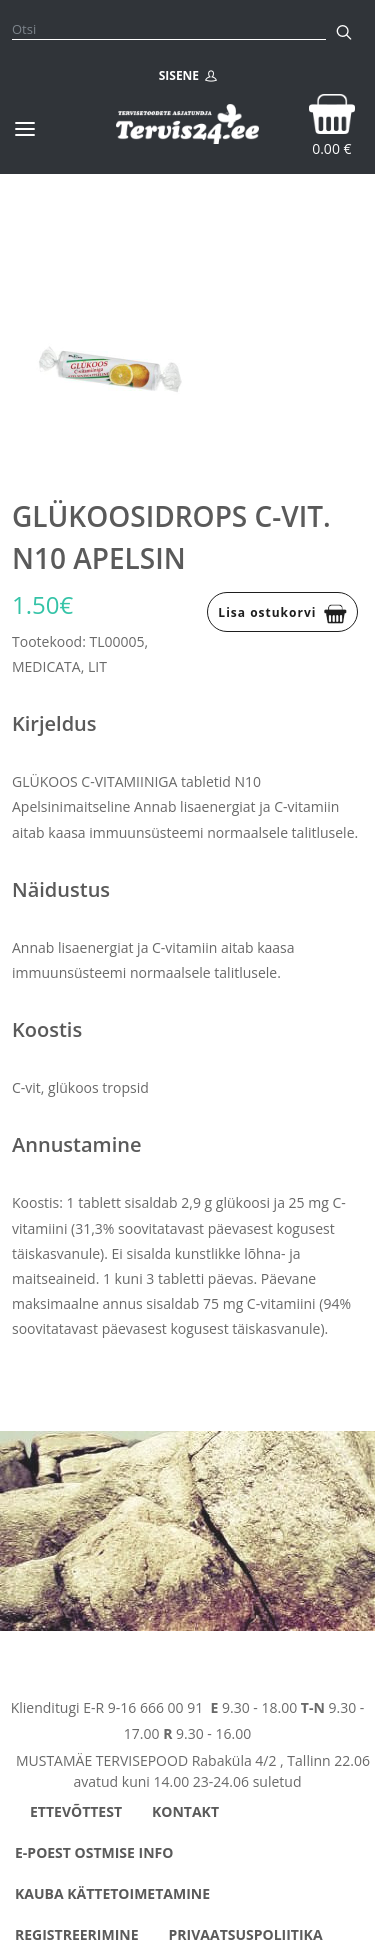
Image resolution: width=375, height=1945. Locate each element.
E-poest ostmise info (94, 1852)
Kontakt (185, 1811)
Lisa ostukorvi (282, 614)
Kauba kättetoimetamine (112, 1893)
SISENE (188, 76)
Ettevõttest (76, 1811)
